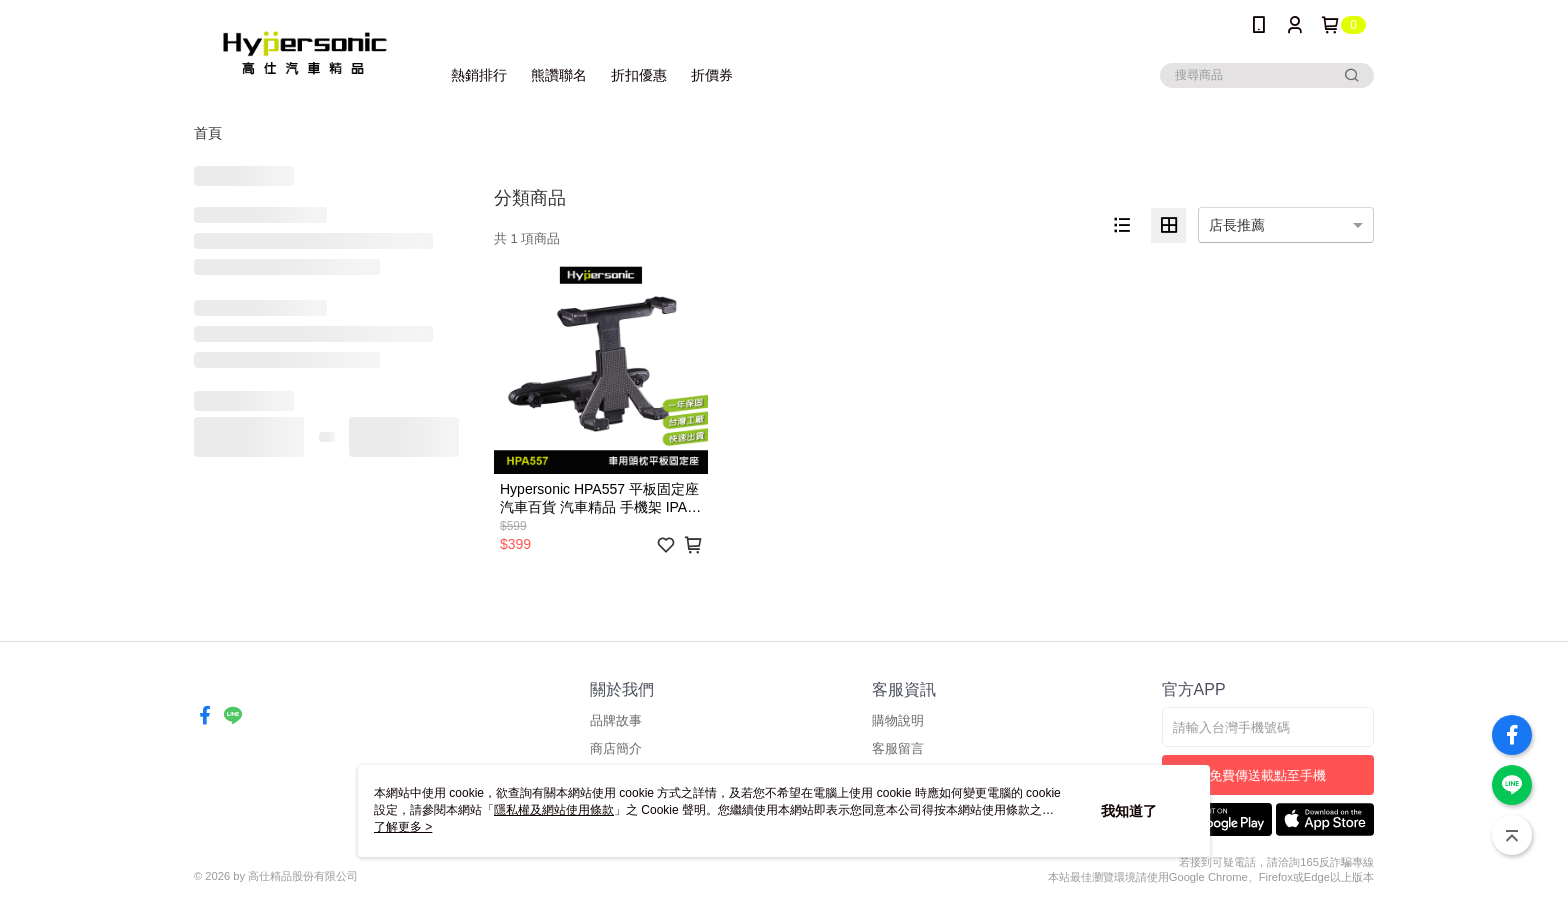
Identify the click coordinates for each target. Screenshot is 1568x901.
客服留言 (898, 748)
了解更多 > (403, 827)
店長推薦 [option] (1237, 225)
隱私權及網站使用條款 (554, 810)
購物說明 (898, 720)
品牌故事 (616, 720)
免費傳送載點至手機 (1267, 775)
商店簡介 (616, 748)
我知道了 (1129, 811)
